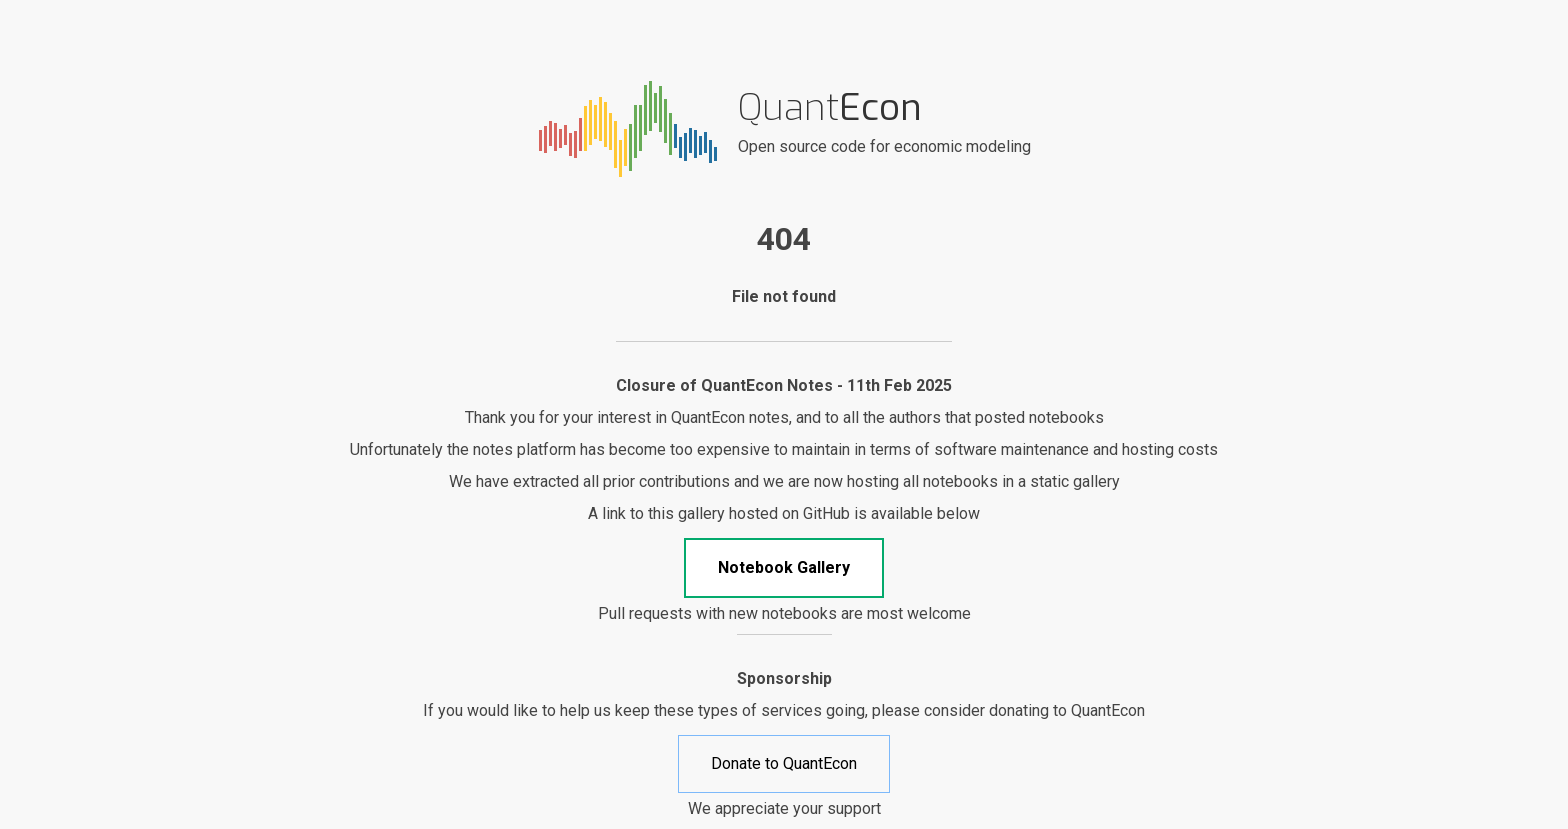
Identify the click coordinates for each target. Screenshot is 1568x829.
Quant (830, 107)
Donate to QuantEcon (784, 763)
